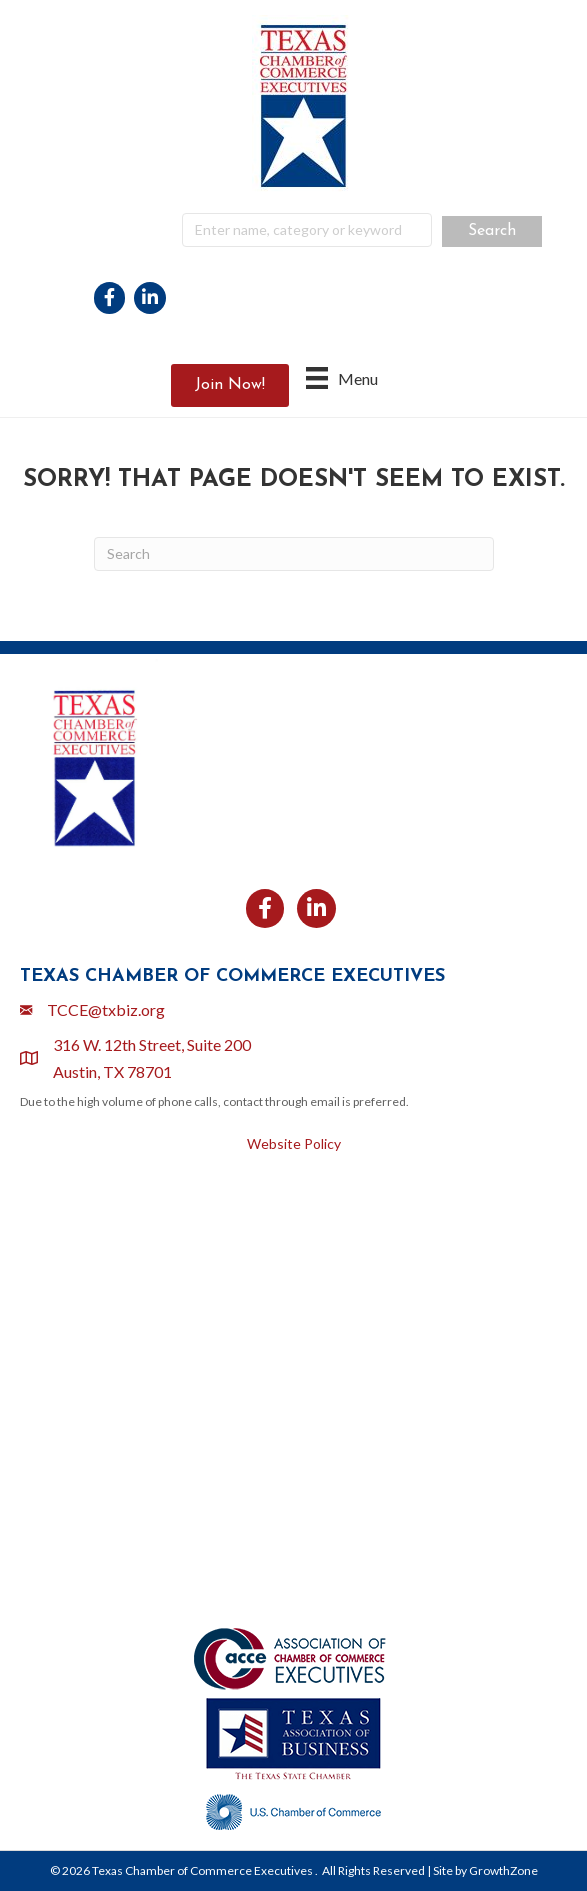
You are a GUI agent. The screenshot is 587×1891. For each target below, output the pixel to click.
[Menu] (342, 377)
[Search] (294, 554)
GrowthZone (503, 1870)
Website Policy (294, 1143)
